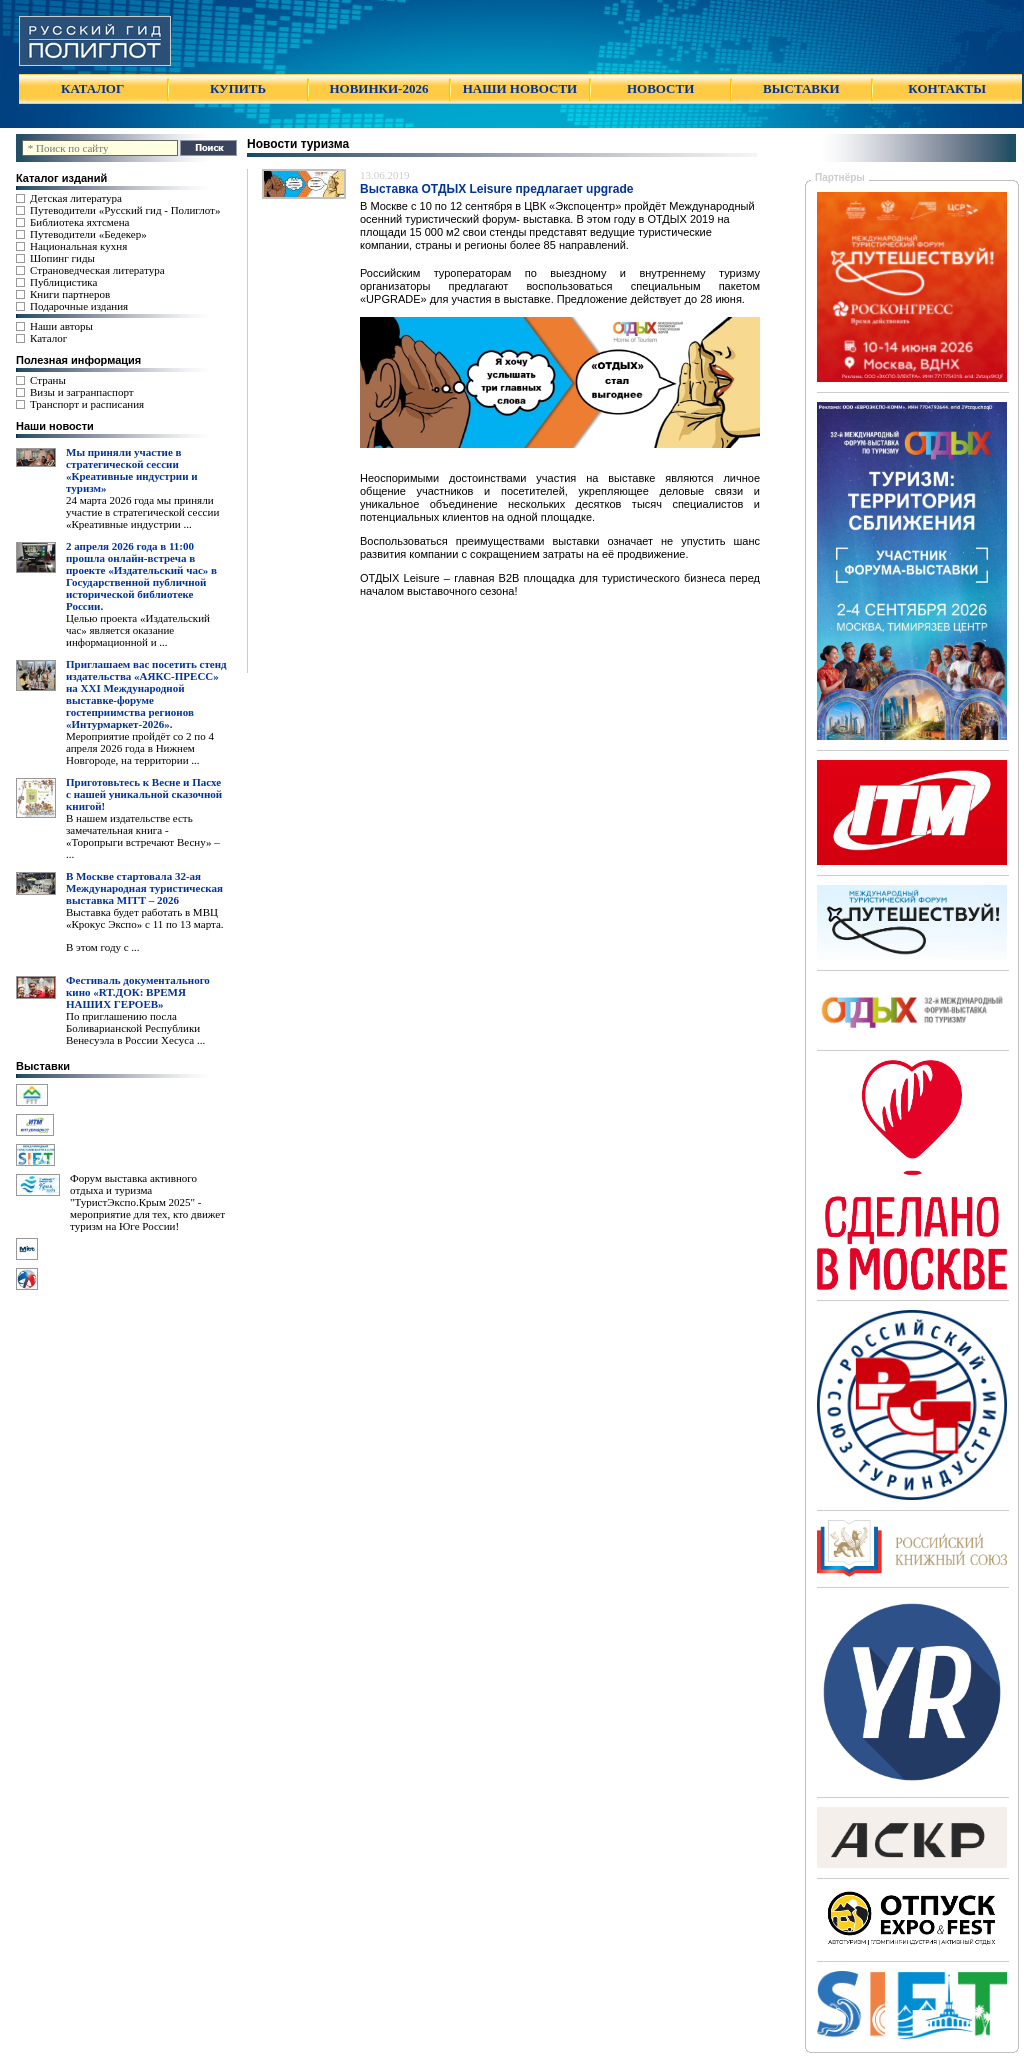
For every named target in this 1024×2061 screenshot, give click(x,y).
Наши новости (55, 426)
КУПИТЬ (238, 88)
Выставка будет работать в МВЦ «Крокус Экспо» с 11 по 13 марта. (145, 918)
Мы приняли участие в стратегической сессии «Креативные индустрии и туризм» (132, 470)
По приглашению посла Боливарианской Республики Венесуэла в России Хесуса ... (135, 1028)
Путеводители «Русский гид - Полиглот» (125, 210)
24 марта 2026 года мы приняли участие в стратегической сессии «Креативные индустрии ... (142, 512)
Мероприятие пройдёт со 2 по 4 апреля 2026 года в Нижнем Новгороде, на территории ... (140, 748)
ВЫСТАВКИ (801, 88)
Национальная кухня (78, 246)
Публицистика (63, 282)
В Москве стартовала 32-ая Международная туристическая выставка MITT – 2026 (144, 888)
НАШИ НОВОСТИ (520, 88)
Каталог (48, 338)
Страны (48, 380)
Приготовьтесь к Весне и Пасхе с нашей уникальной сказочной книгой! (144, 794)
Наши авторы (61, 326)
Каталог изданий (61, 178)
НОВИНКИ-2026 (378, 88)
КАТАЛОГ (92, 88)
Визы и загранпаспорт (82, 392)
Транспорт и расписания (87, 404)
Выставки (43, 1066)
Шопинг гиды (62, 258)
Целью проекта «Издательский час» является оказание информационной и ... (138, 630)
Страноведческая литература (97, 270)
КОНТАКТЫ (947, 88)
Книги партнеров (70, 294)
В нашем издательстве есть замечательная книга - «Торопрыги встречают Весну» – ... (143, 836)
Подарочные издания (79, 306)
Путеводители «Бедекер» (88, 234)
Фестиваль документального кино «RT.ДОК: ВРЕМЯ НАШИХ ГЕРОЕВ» (138, 992)
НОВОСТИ (660, 88)
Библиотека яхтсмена (79, 222)
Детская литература (76, 198)
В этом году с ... (103, 947)
